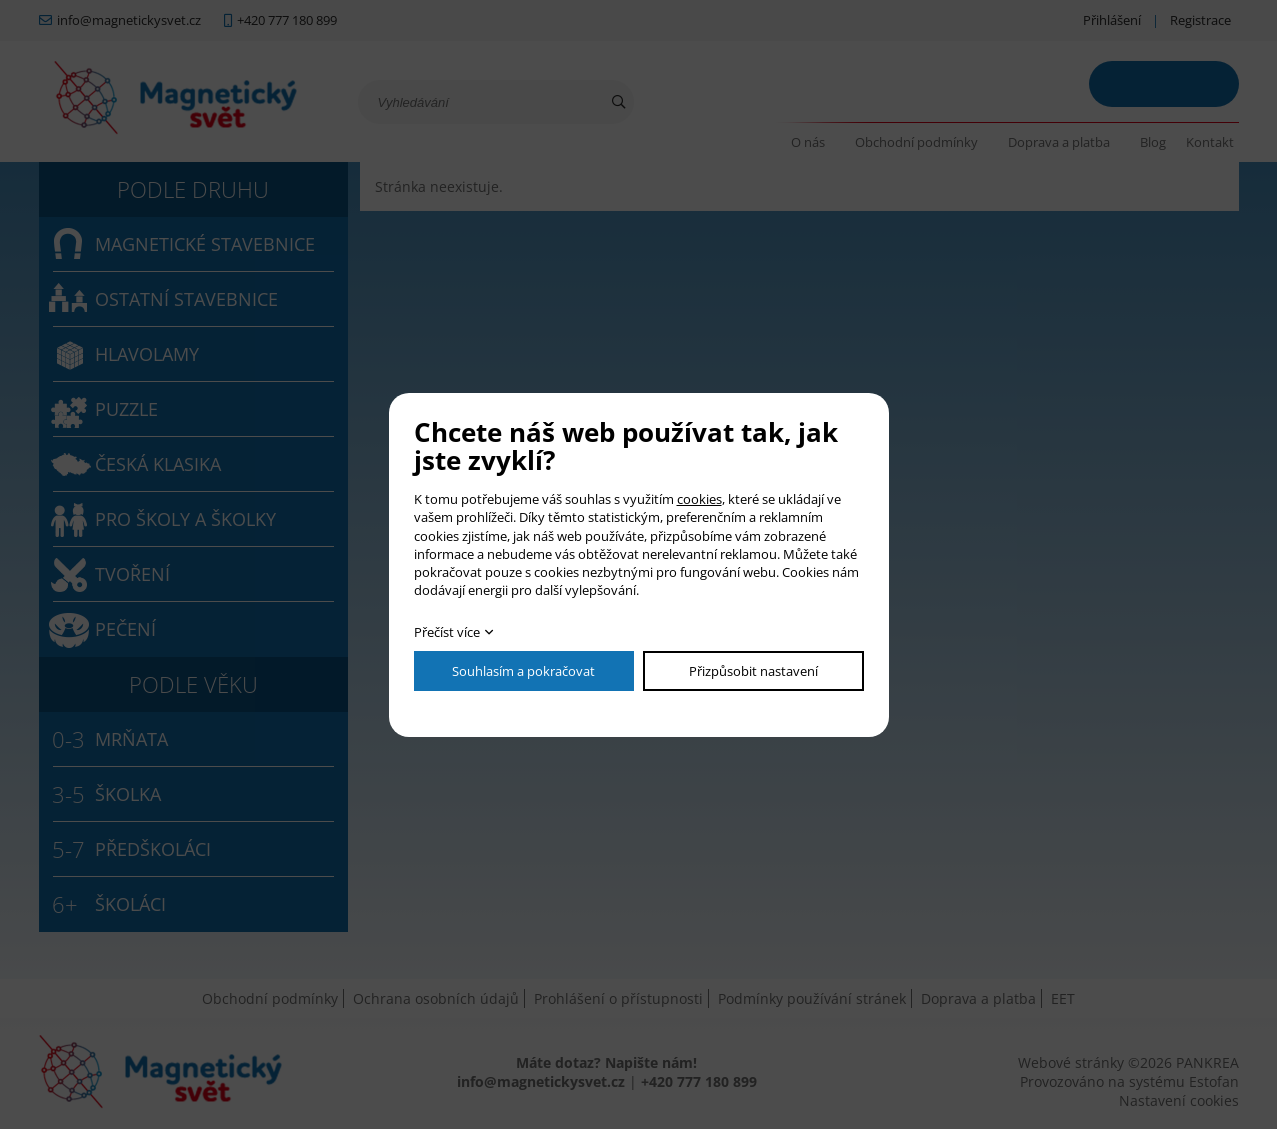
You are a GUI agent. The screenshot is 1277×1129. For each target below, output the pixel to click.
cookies (699, 499)
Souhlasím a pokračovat (523, 671)
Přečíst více (447, 632)
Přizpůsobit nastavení (753, 671)
